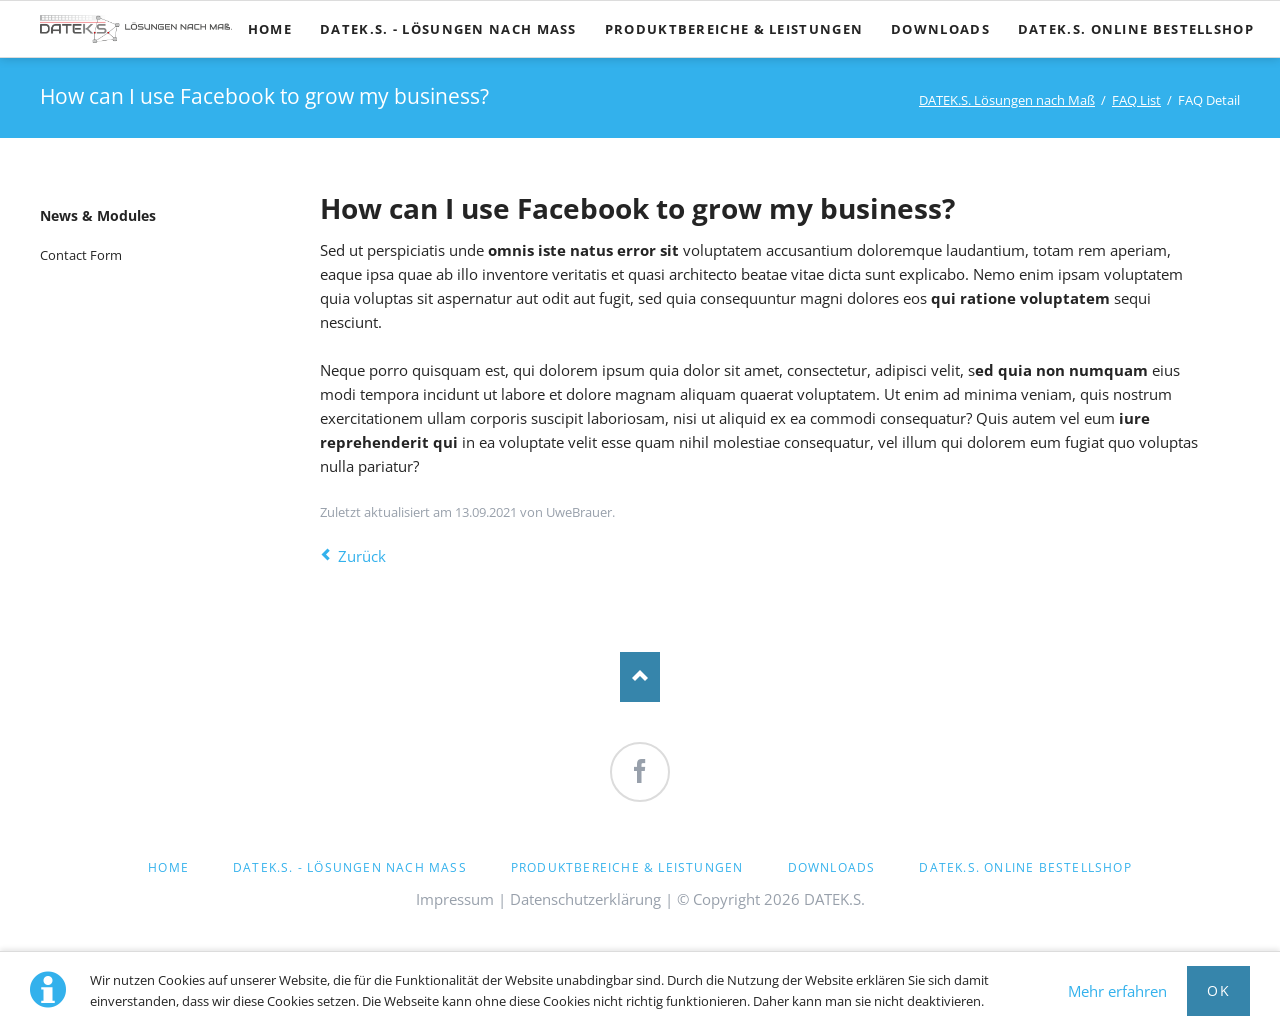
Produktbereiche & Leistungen (627, 867)
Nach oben (640, 677)
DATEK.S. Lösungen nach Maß (1007, 100)
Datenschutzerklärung (585, 899)
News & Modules (98, 215)
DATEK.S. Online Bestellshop (1025, 867)
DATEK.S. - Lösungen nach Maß (350, 867)
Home (168, 867)
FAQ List (1136, 100)
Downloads (832, 867)
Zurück (362, 556)
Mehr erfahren (1117, 991)
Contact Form (81, 255)
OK (1218, 990)
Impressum (455, 899)
